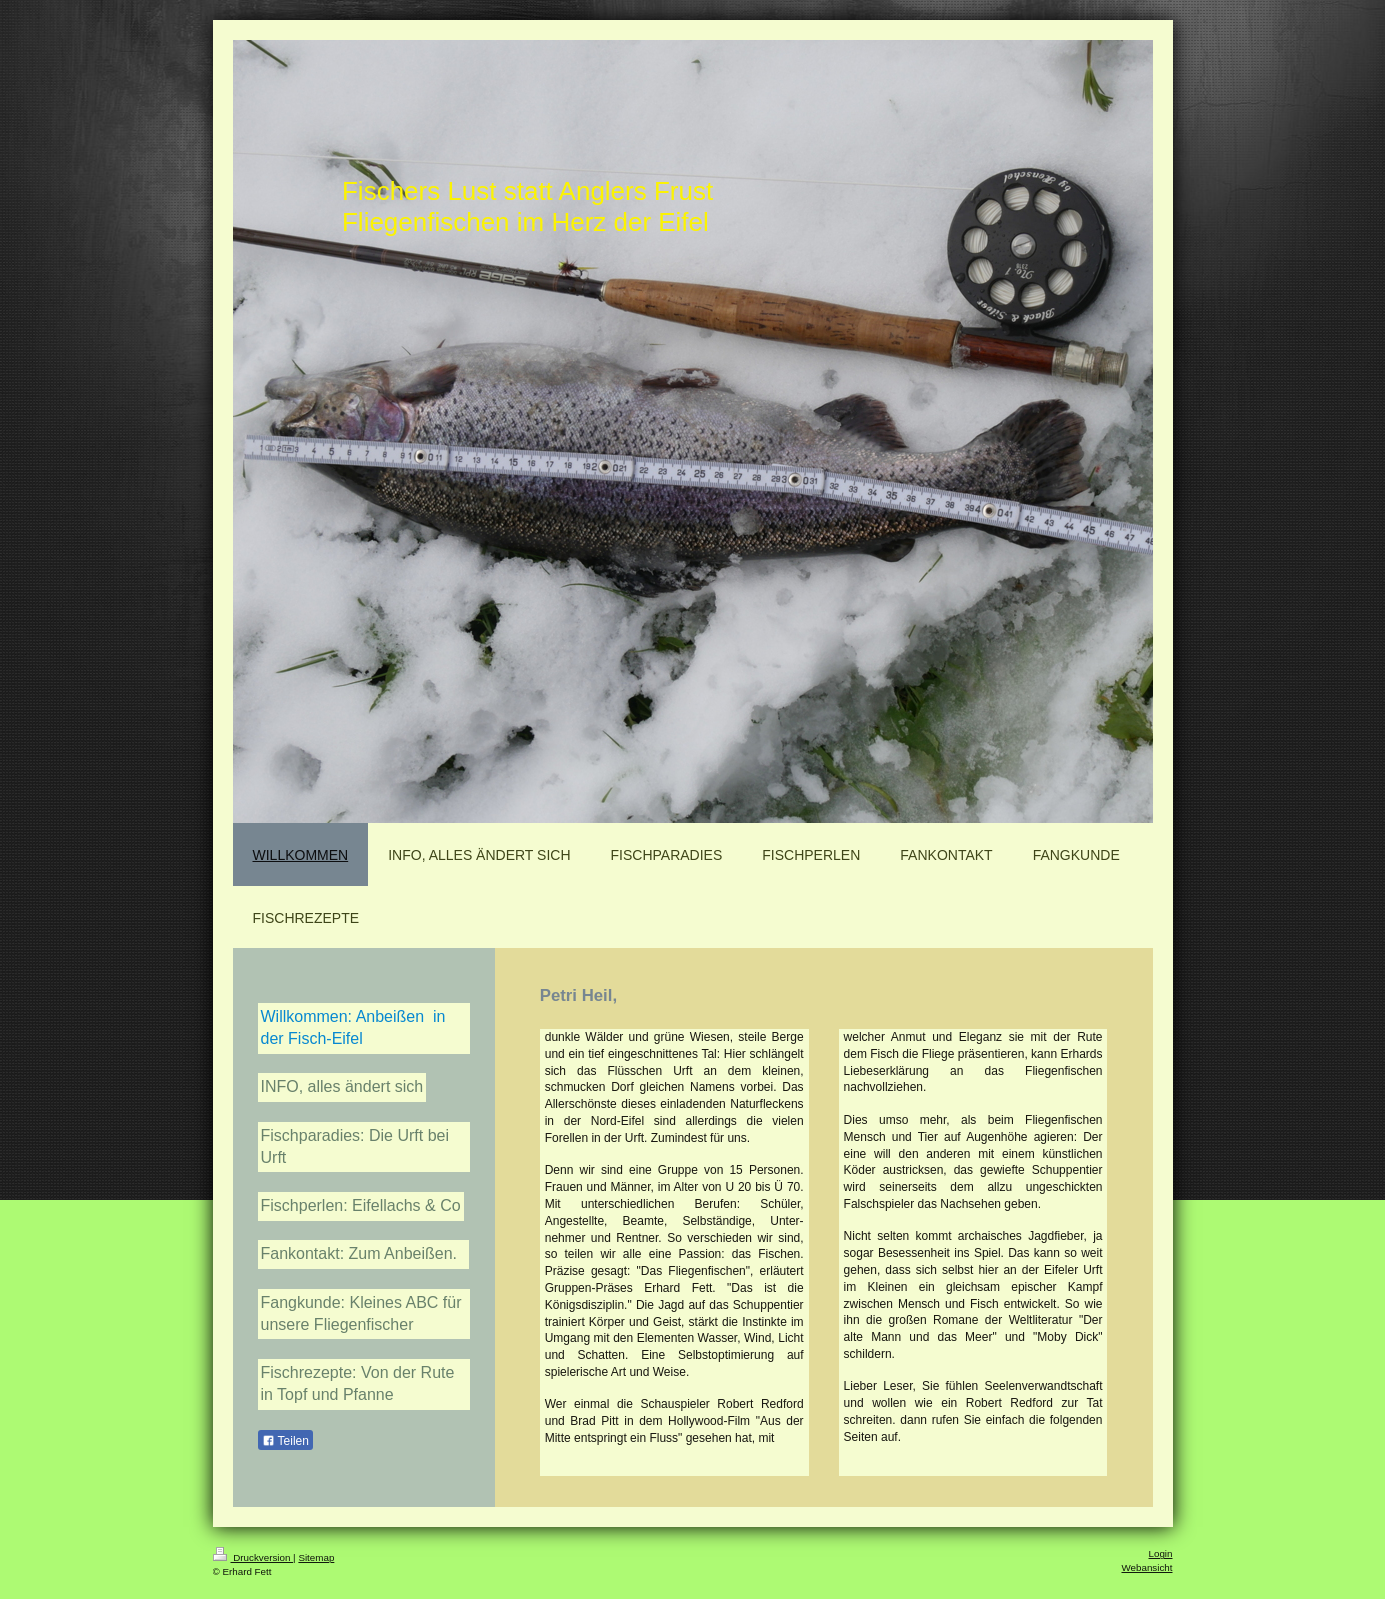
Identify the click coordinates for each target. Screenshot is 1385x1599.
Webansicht (1146, 1567)
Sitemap (316, 1557)
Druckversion (253, 1557)
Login (1161, 1553)
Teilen (285, 1441)
